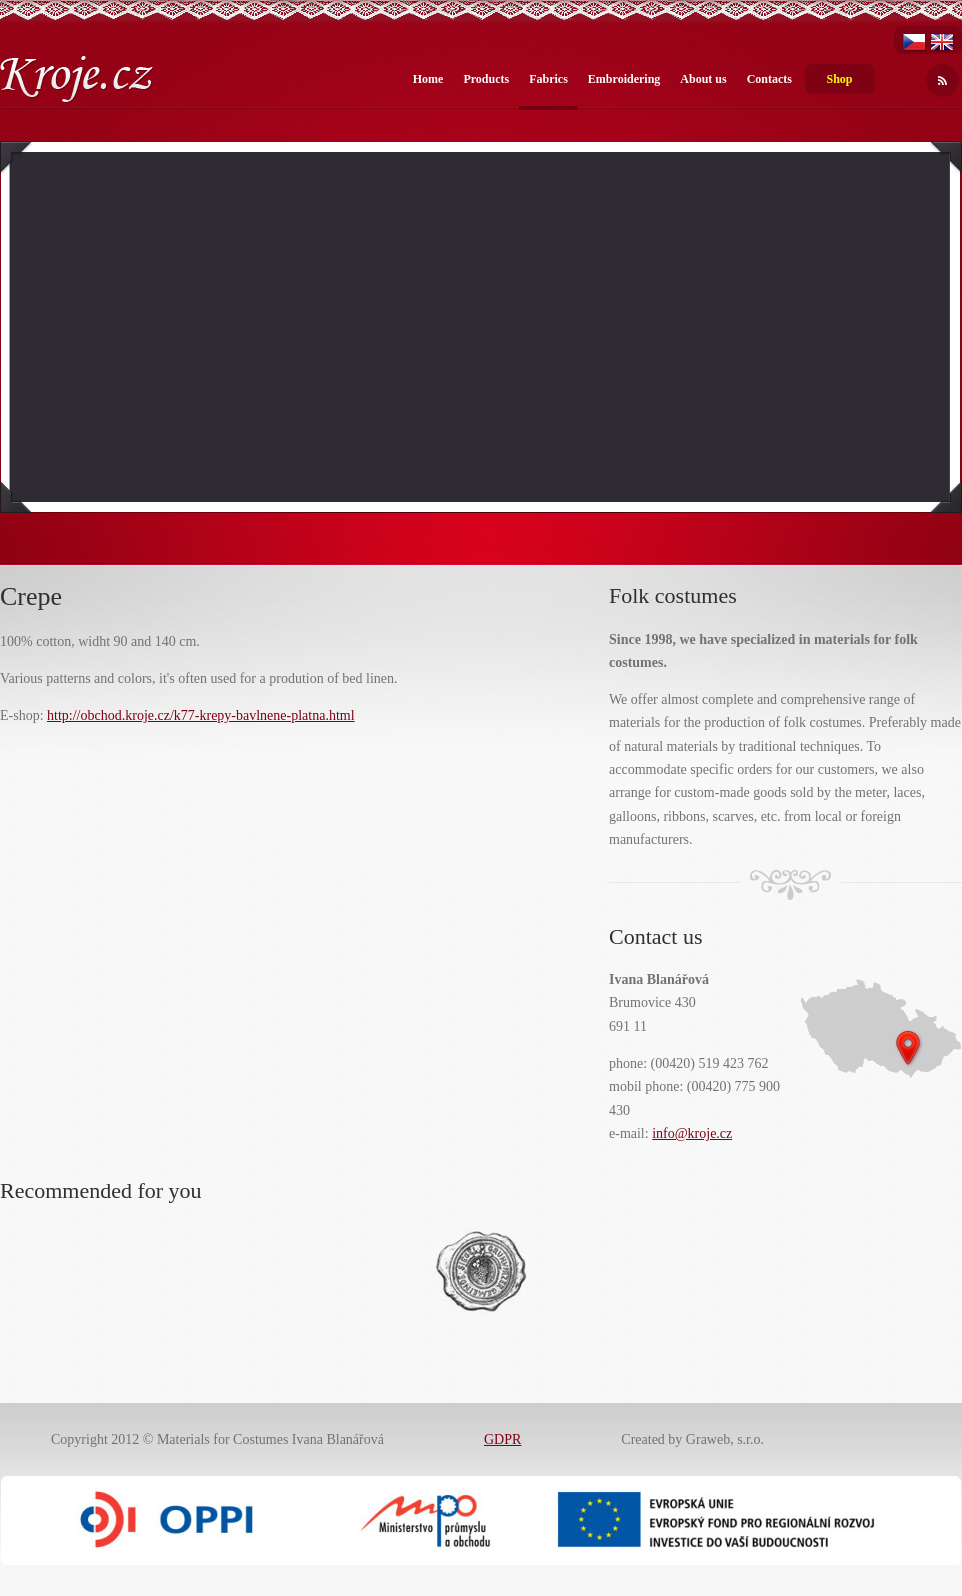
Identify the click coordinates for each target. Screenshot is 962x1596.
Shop (839, 79)
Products (486, 79)
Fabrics (548, 79)
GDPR (502, 1439)
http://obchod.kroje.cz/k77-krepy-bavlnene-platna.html (201, 715)
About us (703, 79)
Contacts (769, 79)
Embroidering (624, 79)
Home (428, 79)
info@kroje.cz (692, 1133)
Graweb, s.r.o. (725, 1439)
